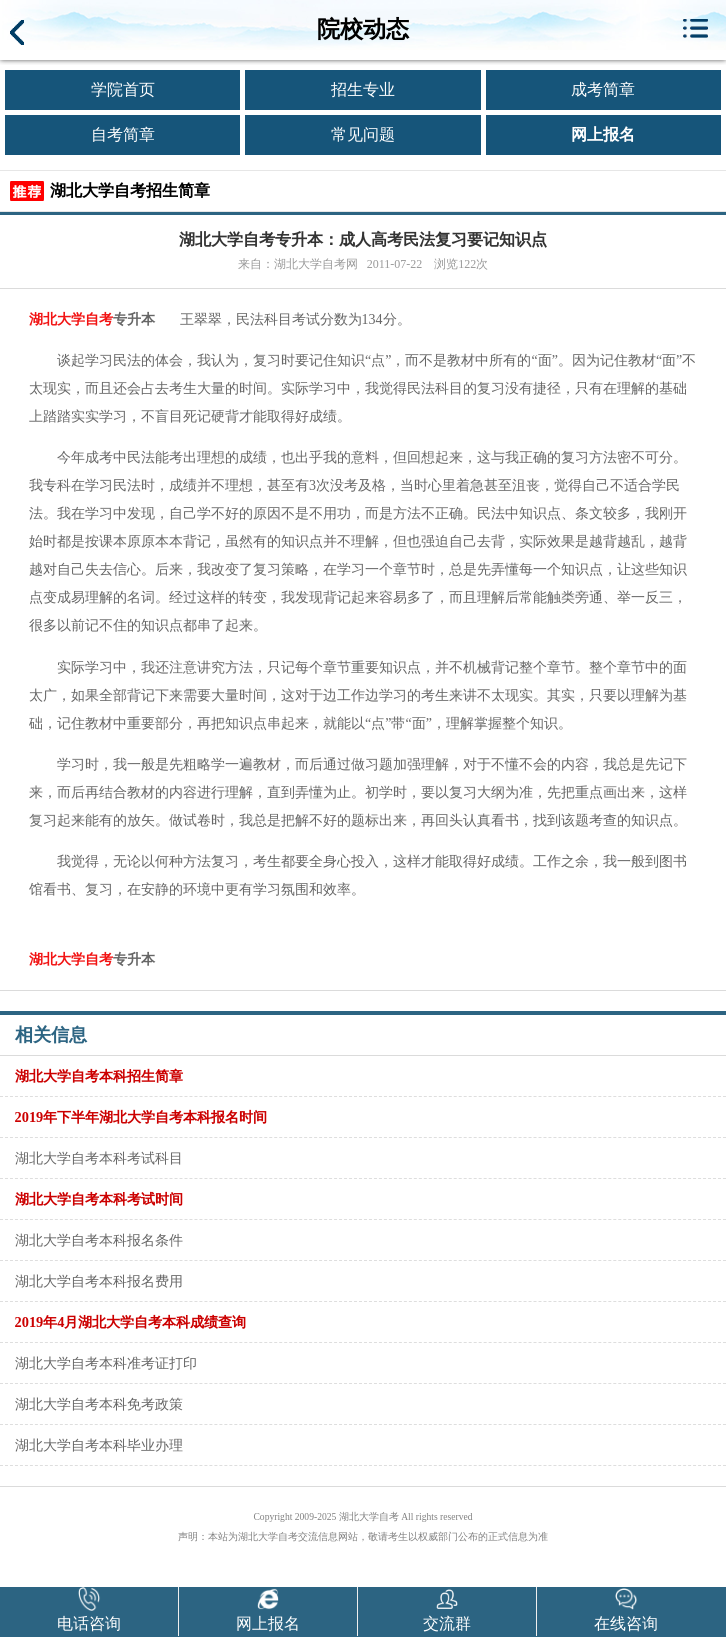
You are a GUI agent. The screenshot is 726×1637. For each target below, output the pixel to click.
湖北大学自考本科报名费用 (99, 1281)
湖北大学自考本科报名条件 (99, 1240)
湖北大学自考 (71, 319)
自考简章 (123, 134)
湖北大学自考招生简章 (130, 190)
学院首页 (123, 89)
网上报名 (603, 134)
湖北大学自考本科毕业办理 (99, 1445)
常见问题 (363, 134)
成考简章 (603, 89)
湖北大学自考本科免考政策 (99, 1404)
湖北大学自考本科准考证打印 (106, 1363)
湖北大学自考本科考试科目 (99, 1158)
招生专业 (363, 89)
